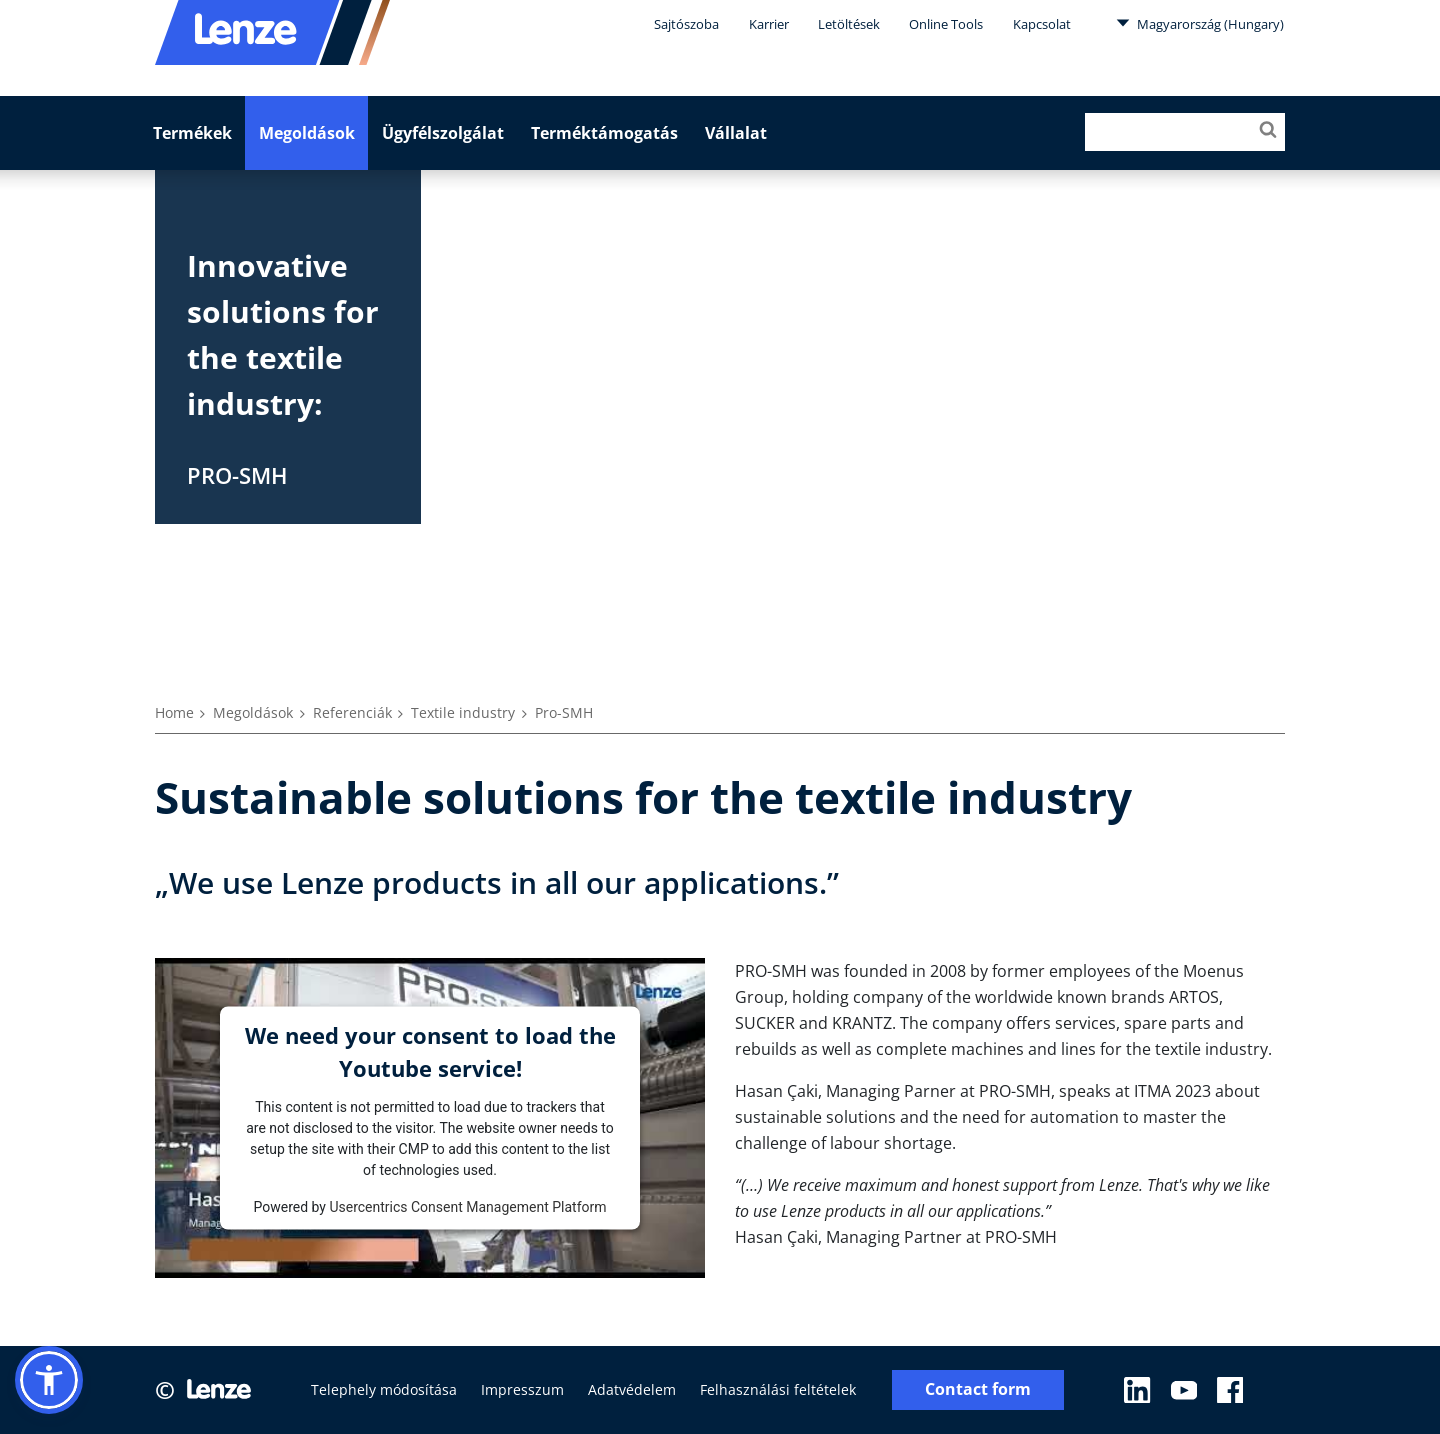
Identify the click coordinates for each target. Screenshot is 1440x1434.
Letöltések (849, 24)
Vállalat (736, 133)
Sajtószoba (686, 24)
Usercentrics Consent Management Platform (467, 1206)
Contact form (978, 1389)
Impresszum (522, 1389)
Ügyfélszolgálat (443, 133)
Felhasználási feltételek (778, 1389)
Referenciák (352, 712)
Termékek (192, 133)
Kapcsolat (1042, 24)
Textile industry (463, 712)
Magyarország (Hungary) (1200, 23)
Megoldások (307, 133)
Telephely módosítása (384, 1389)
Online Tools (946, 24)
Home (174, 712)
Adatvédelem (632, 1389)
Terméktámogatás (604, 133)
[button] (49, 1380)
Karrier (769, 24)
